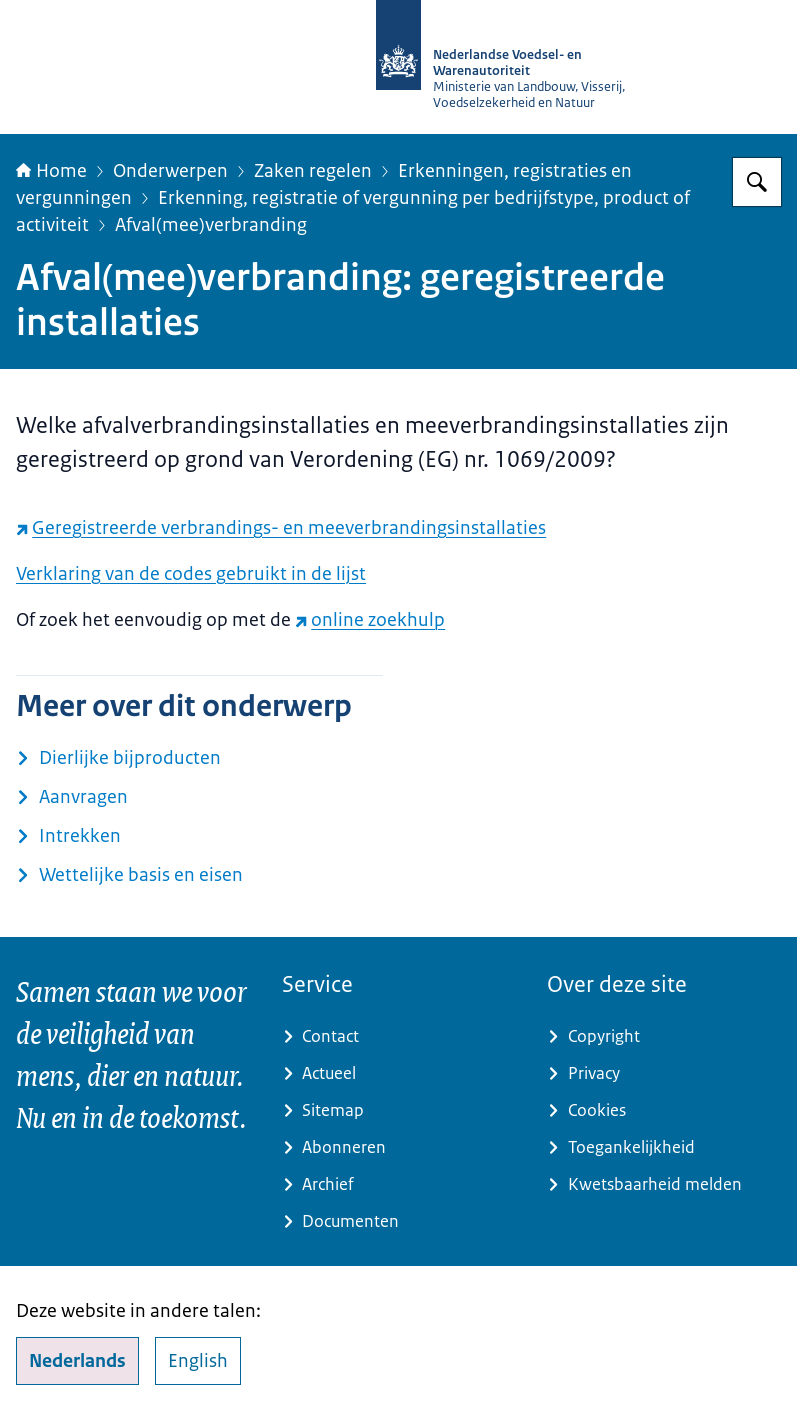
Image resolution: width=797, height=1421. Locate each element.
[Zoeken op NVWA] (757, 182)
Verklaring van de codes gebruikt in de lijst (191, 574)
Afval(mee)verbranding (211, 225)
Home (51, 171)
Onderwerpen (170, 171)
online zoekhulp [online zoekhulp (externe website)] (370, 620)
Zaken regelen (313, 171)
